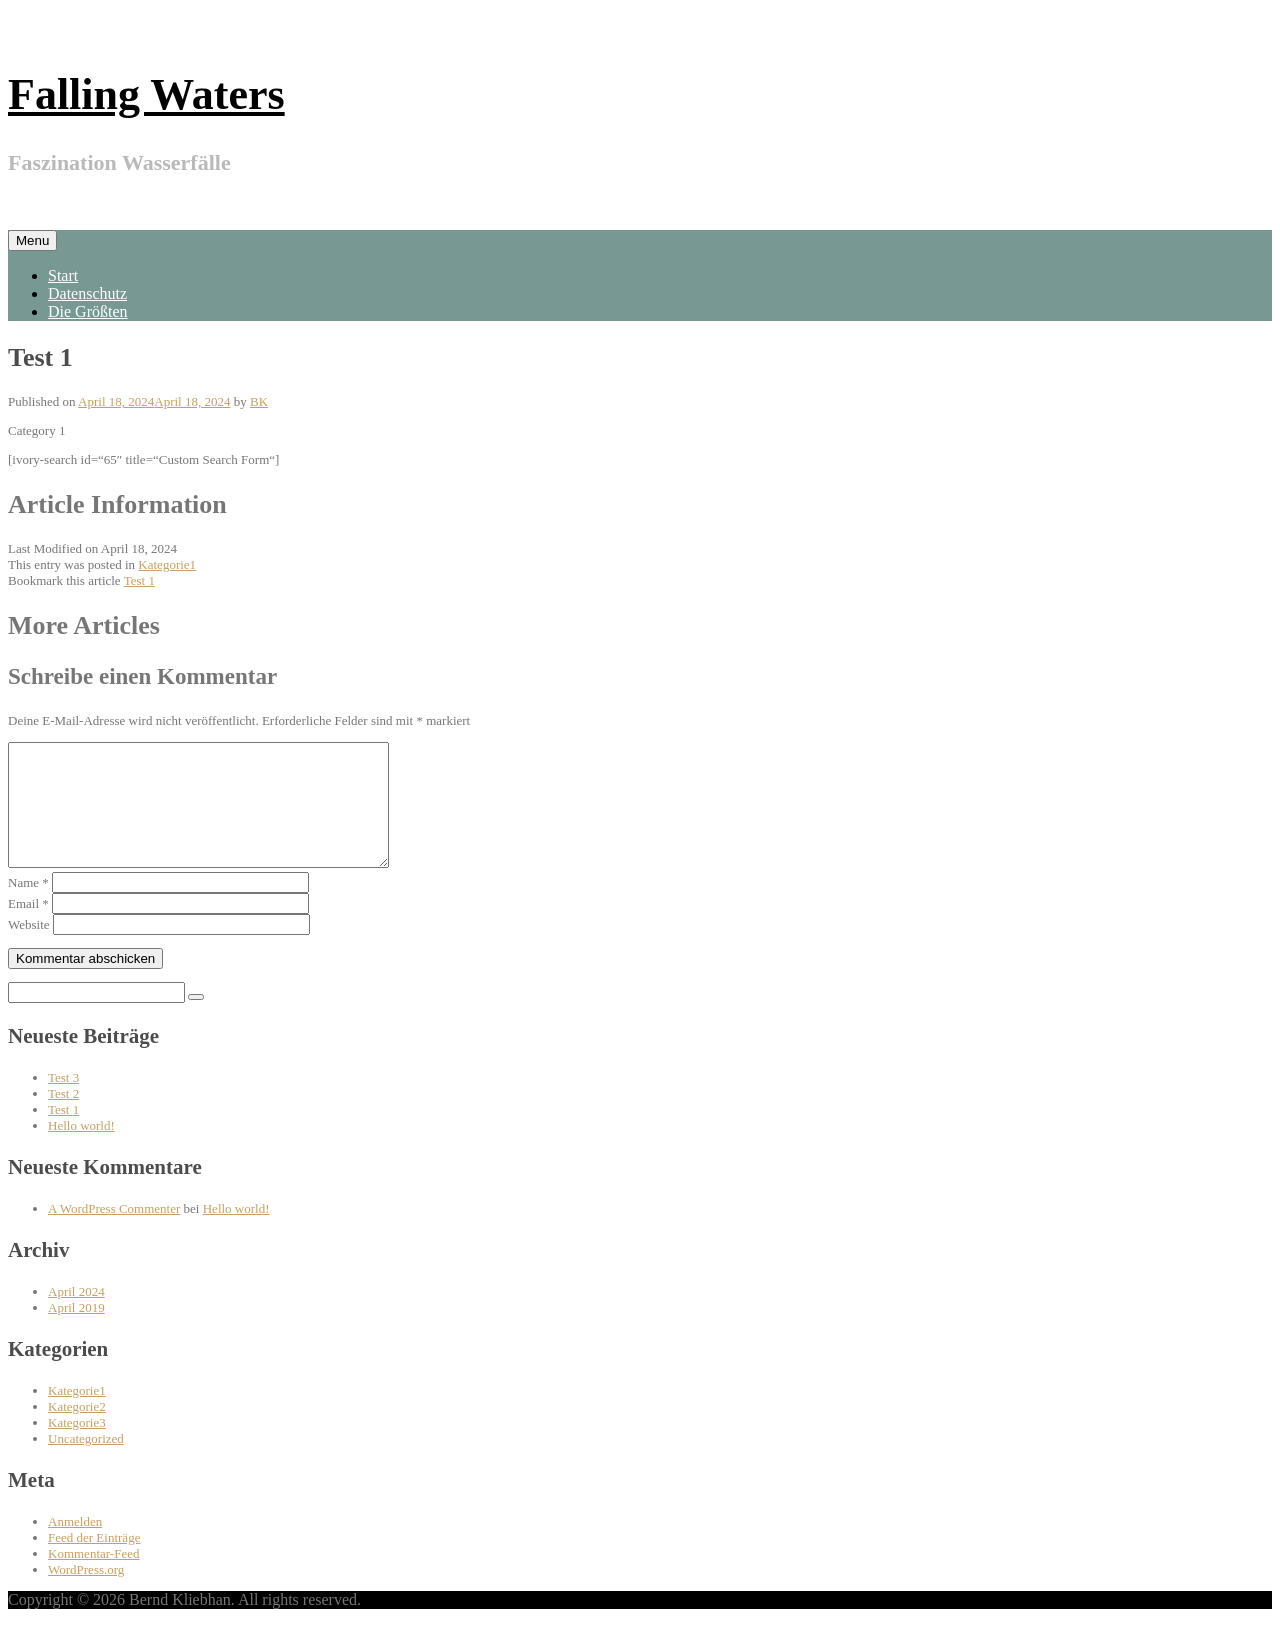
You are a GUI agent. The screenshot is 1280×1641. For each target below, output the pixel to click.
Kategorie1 (167, 564)
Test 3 (63, 1101)
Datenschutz (87, 293)
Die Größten (88, 311)
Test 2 (63, 1117)
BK (259, 401)
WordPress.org (86, 1593)
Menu (32, 240)
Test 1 (139, 580)
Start (63, 275)
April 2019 (76, 1331)
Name (28, 906)
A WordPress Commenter (114, 1232)
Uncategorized (86, 1462)
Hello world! (81, 1149)
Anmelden (75, 1545)
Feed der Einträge (94, 1561)
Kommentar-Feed (93, 1577)
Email (28, 927)
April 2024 (76, 1315)
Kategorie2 (77, 1430)
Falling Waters (146, 94)
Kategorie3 (77, 1446)
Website (29, 948)
